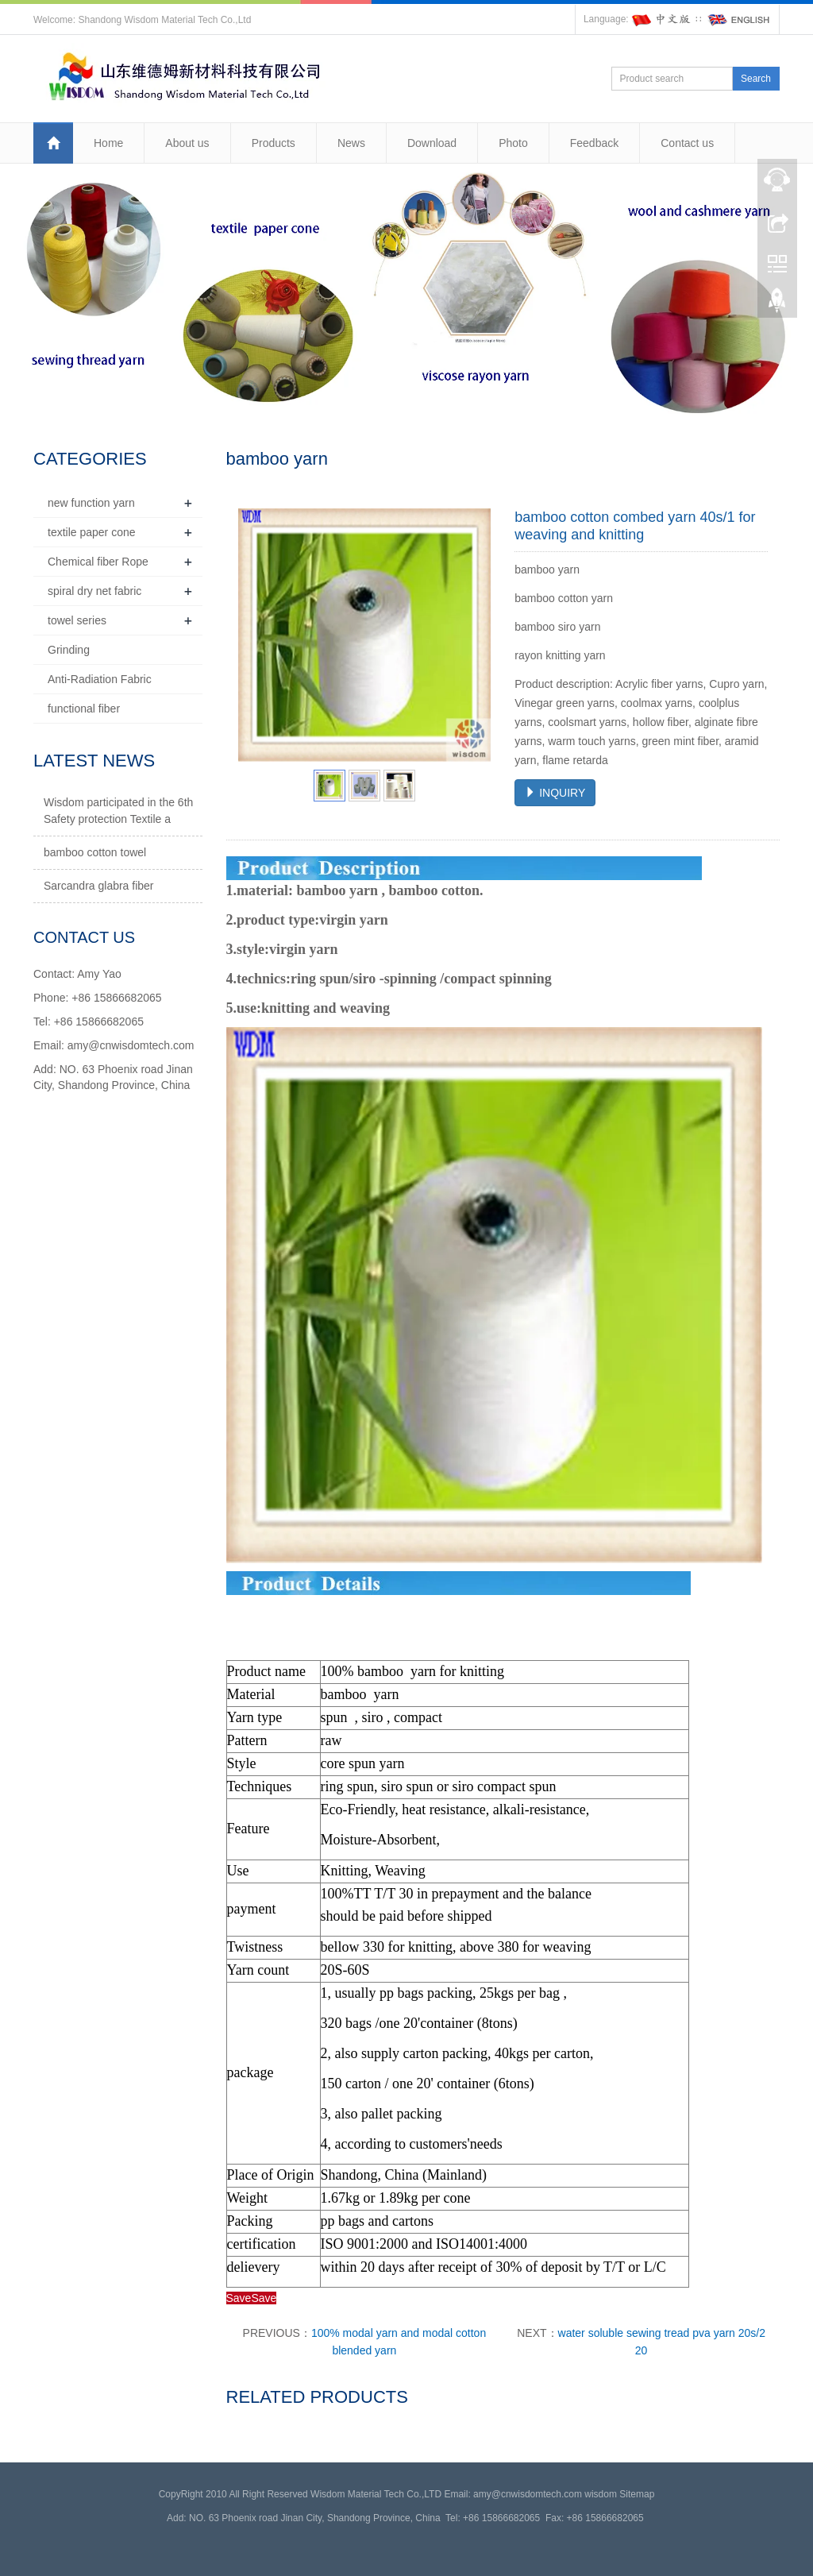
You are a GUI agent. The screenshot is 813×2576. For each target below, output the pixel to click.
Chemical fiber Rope (98, 561)
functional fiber (84, 708)
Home (108, 143)
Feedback (594, 143)
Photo (513, 143)
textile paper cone (92, 532)
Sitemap (636, 2494)
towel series (77, 620)
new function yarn (91, 502)
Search (756, 78)
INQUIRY (555, 792)
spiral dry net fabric (94, 591)
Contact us (687, 143)
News (351, 143)
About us (187, 143)
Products (273, 143)
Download (432, 143)
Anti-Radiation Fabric (100, 679)
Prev (259, 635)
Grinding (69, 649)
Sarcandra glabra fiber (99, 885)
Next (470, 635)
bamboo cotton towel (95, 852)
